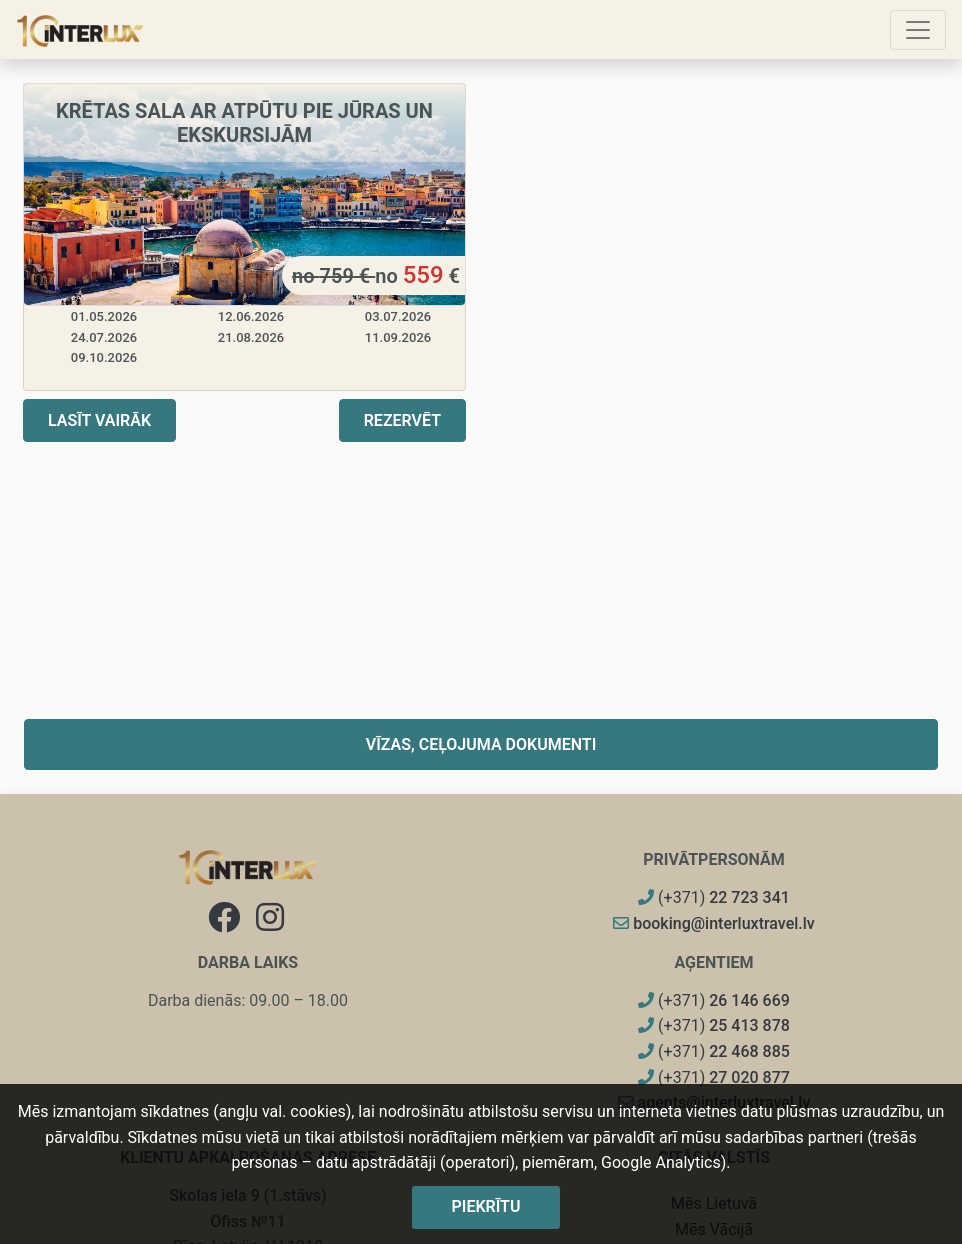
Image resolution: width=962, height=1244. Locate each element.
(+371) (714, 897)
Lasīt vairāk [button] (99, 420)
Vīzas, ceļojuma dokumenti (481, 744)
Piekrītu (486, 1206)
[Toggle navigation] (918, 30)
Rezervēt (402, 420)
